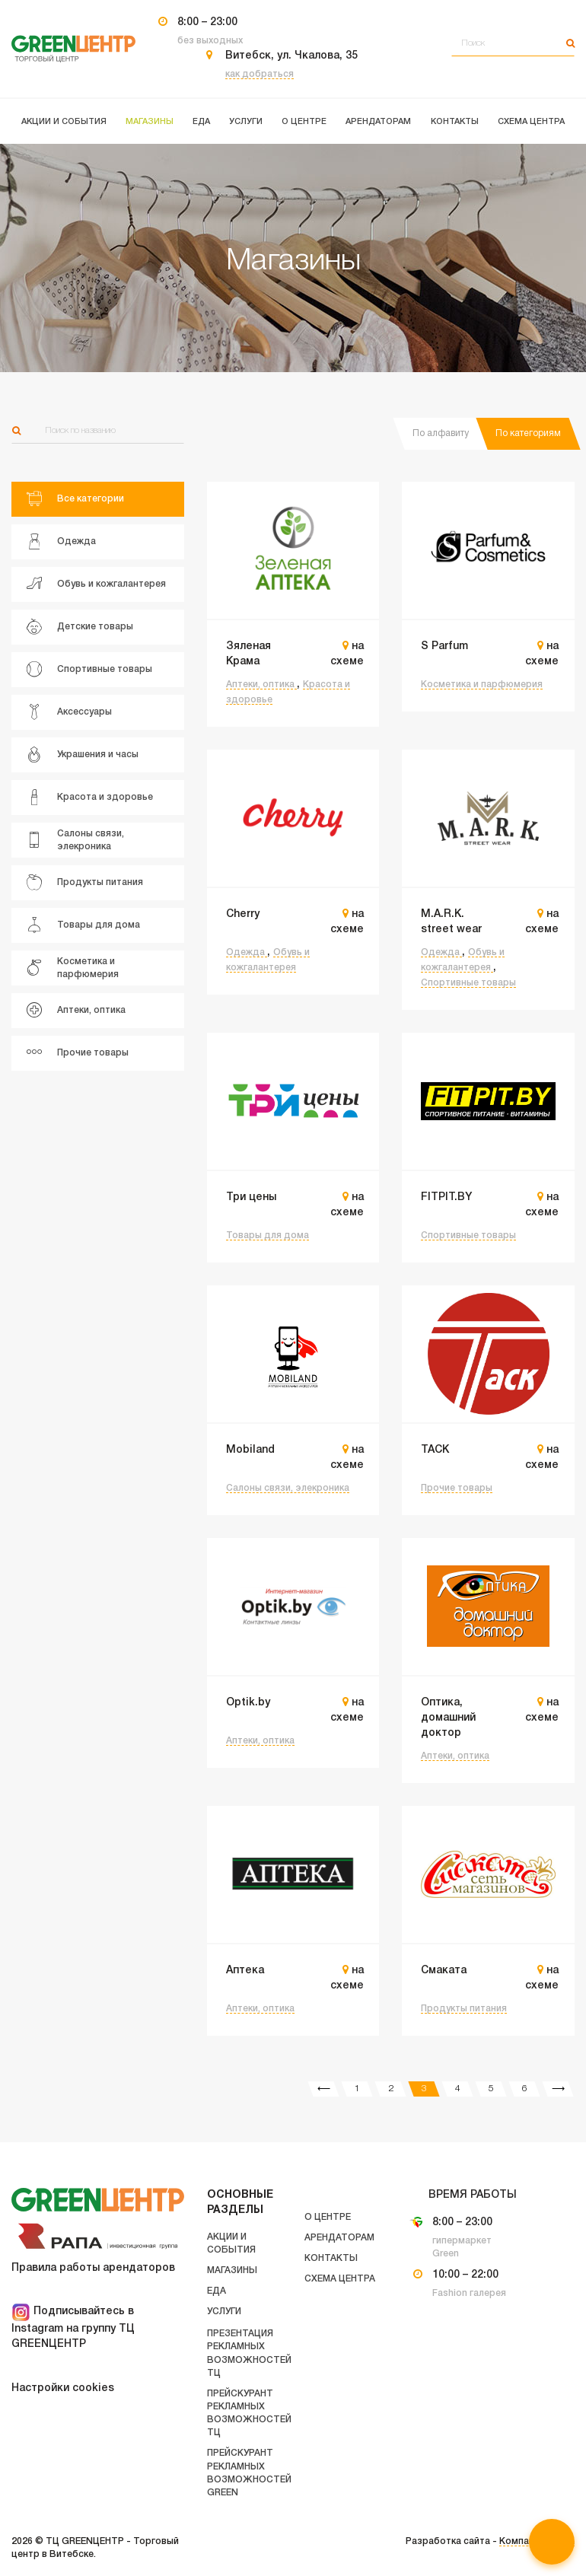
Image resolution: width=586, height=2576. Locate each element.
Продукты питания (464, 2008)
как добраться (259, 74)
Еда (216, 2291)
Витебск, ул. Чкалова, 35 (291, 56)
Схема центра (339, 2279)
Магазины (232, 2270)
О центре (327, 2217)
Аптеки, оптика (261, 684)
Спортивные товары (468, 983)
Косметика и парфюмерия (482, 684)
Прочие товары (456, 1488)
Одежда (246, 952)
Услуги (224, 2311)
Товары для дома (267, 1235)
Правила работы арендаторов (93, 2268)
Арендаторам (339, 2238)
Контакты (331, 2258)
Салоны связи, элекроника (287, 1488)
